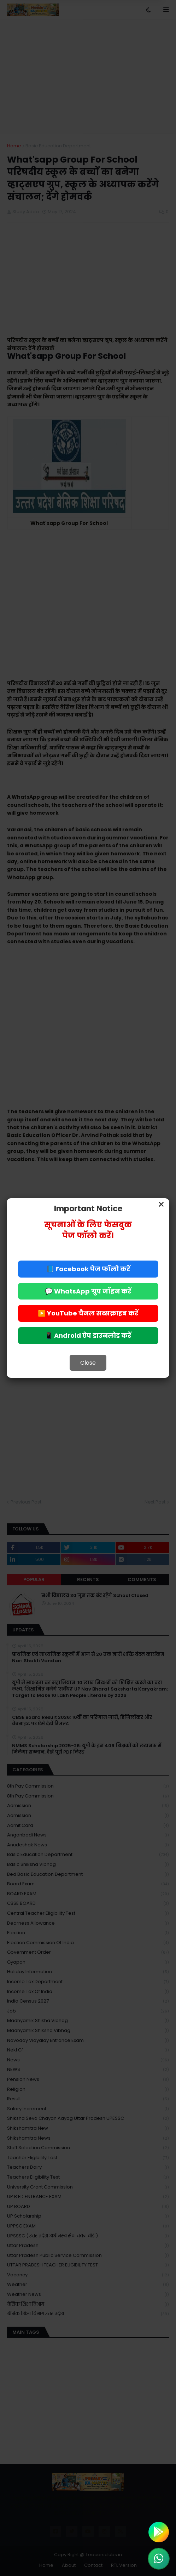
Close (88, 1363)
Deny (52, 35)
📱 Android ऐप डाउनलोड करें (88, 1335)
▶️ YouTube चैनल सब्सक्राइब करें (88, 1313)
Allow (123, 35)
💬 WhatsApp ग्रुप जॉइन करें (88, 1291)
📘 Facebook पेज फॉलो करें (88, 1268)
